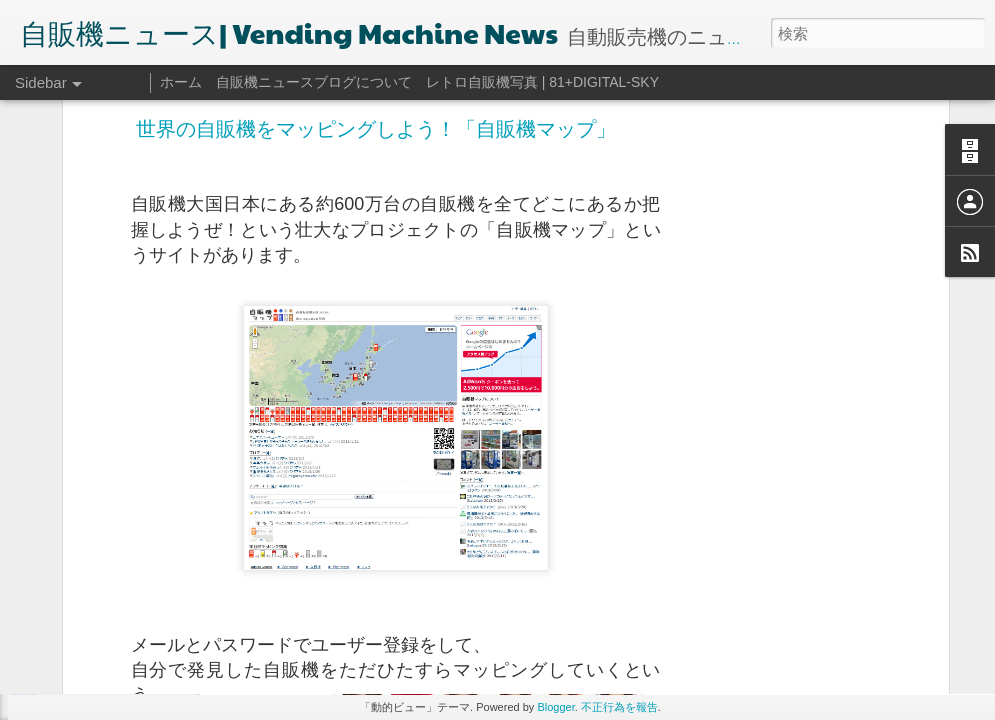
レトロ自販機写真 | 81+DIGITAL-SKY (542, 82)
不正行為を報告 (619, 707)
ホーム (181, 82)
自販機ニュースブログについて (314, 82)
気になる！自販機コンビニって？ (139, 662)
